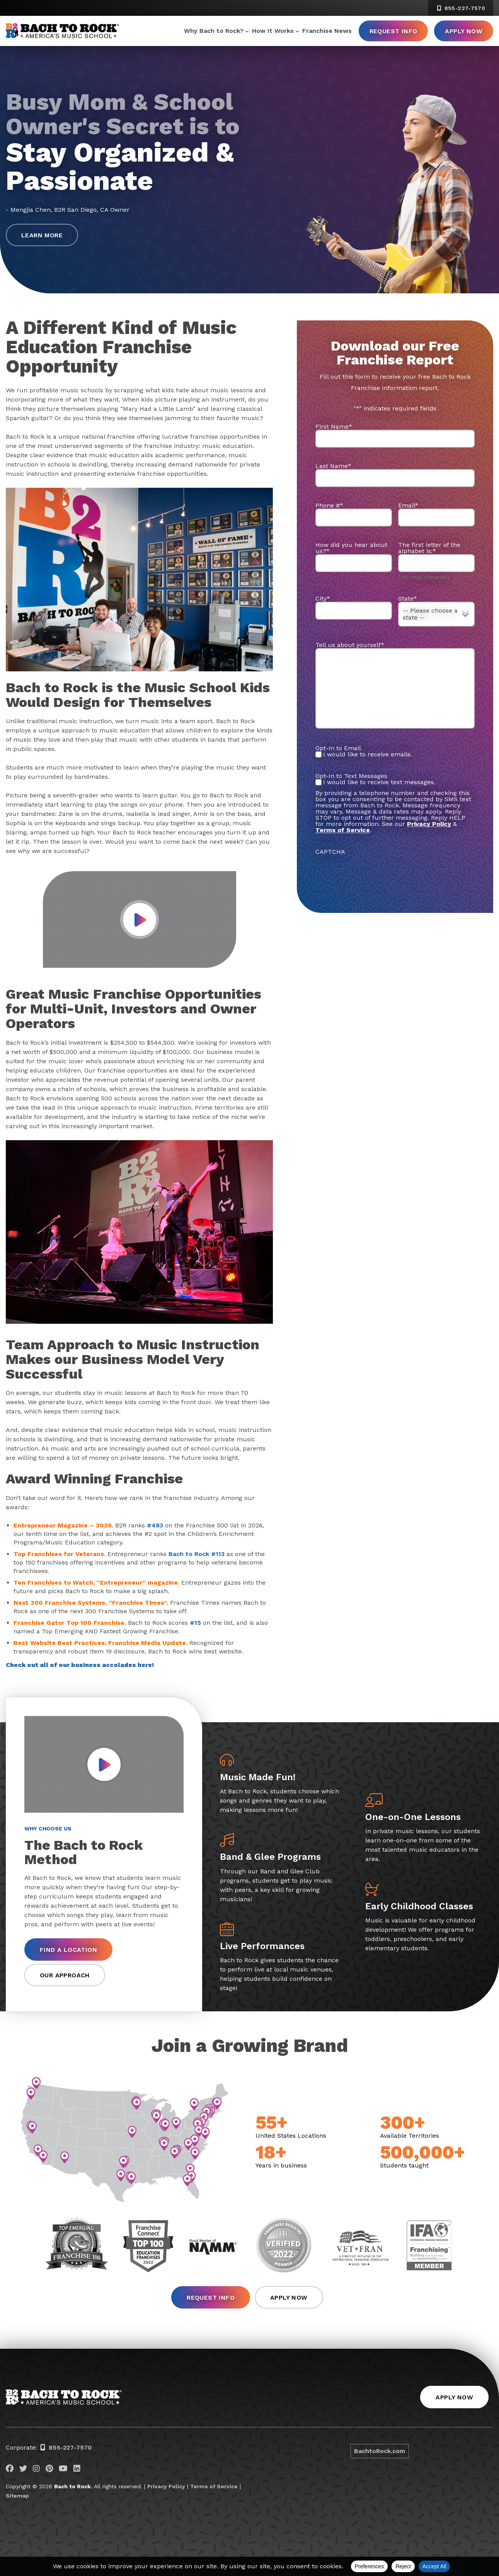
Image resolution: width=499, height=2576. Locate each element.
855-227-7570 (70, 2447)
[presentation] (374, 870)
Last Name (333, 466)
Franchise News (327, 30)
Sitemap (17, 2496)
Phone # (329, 505)
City (322, 598)
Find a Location (68, 1949)
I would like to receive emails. (367, 754)
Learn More (42, 235)
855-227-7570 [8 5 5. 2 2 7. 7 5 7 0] (460, 8)
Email (408, 505)
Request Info (393, 31)
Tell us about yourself (349, 645)
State (407, 598)
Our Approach (65, 1975)
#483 (155, 1525)
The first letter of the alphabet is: (429, 548)
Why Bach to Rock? (214, 30)
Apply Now (463, 31)
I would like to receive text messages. (379, 782)
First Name (333, 426)
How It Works (273, 30)
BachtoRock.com (379, 2451)
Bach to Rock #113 (197, 1554)
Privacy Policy (429, 824)
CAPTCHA (330, 851)
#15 (195, 1622)
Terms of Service (214, 2486)
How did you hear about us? (351, 548)
